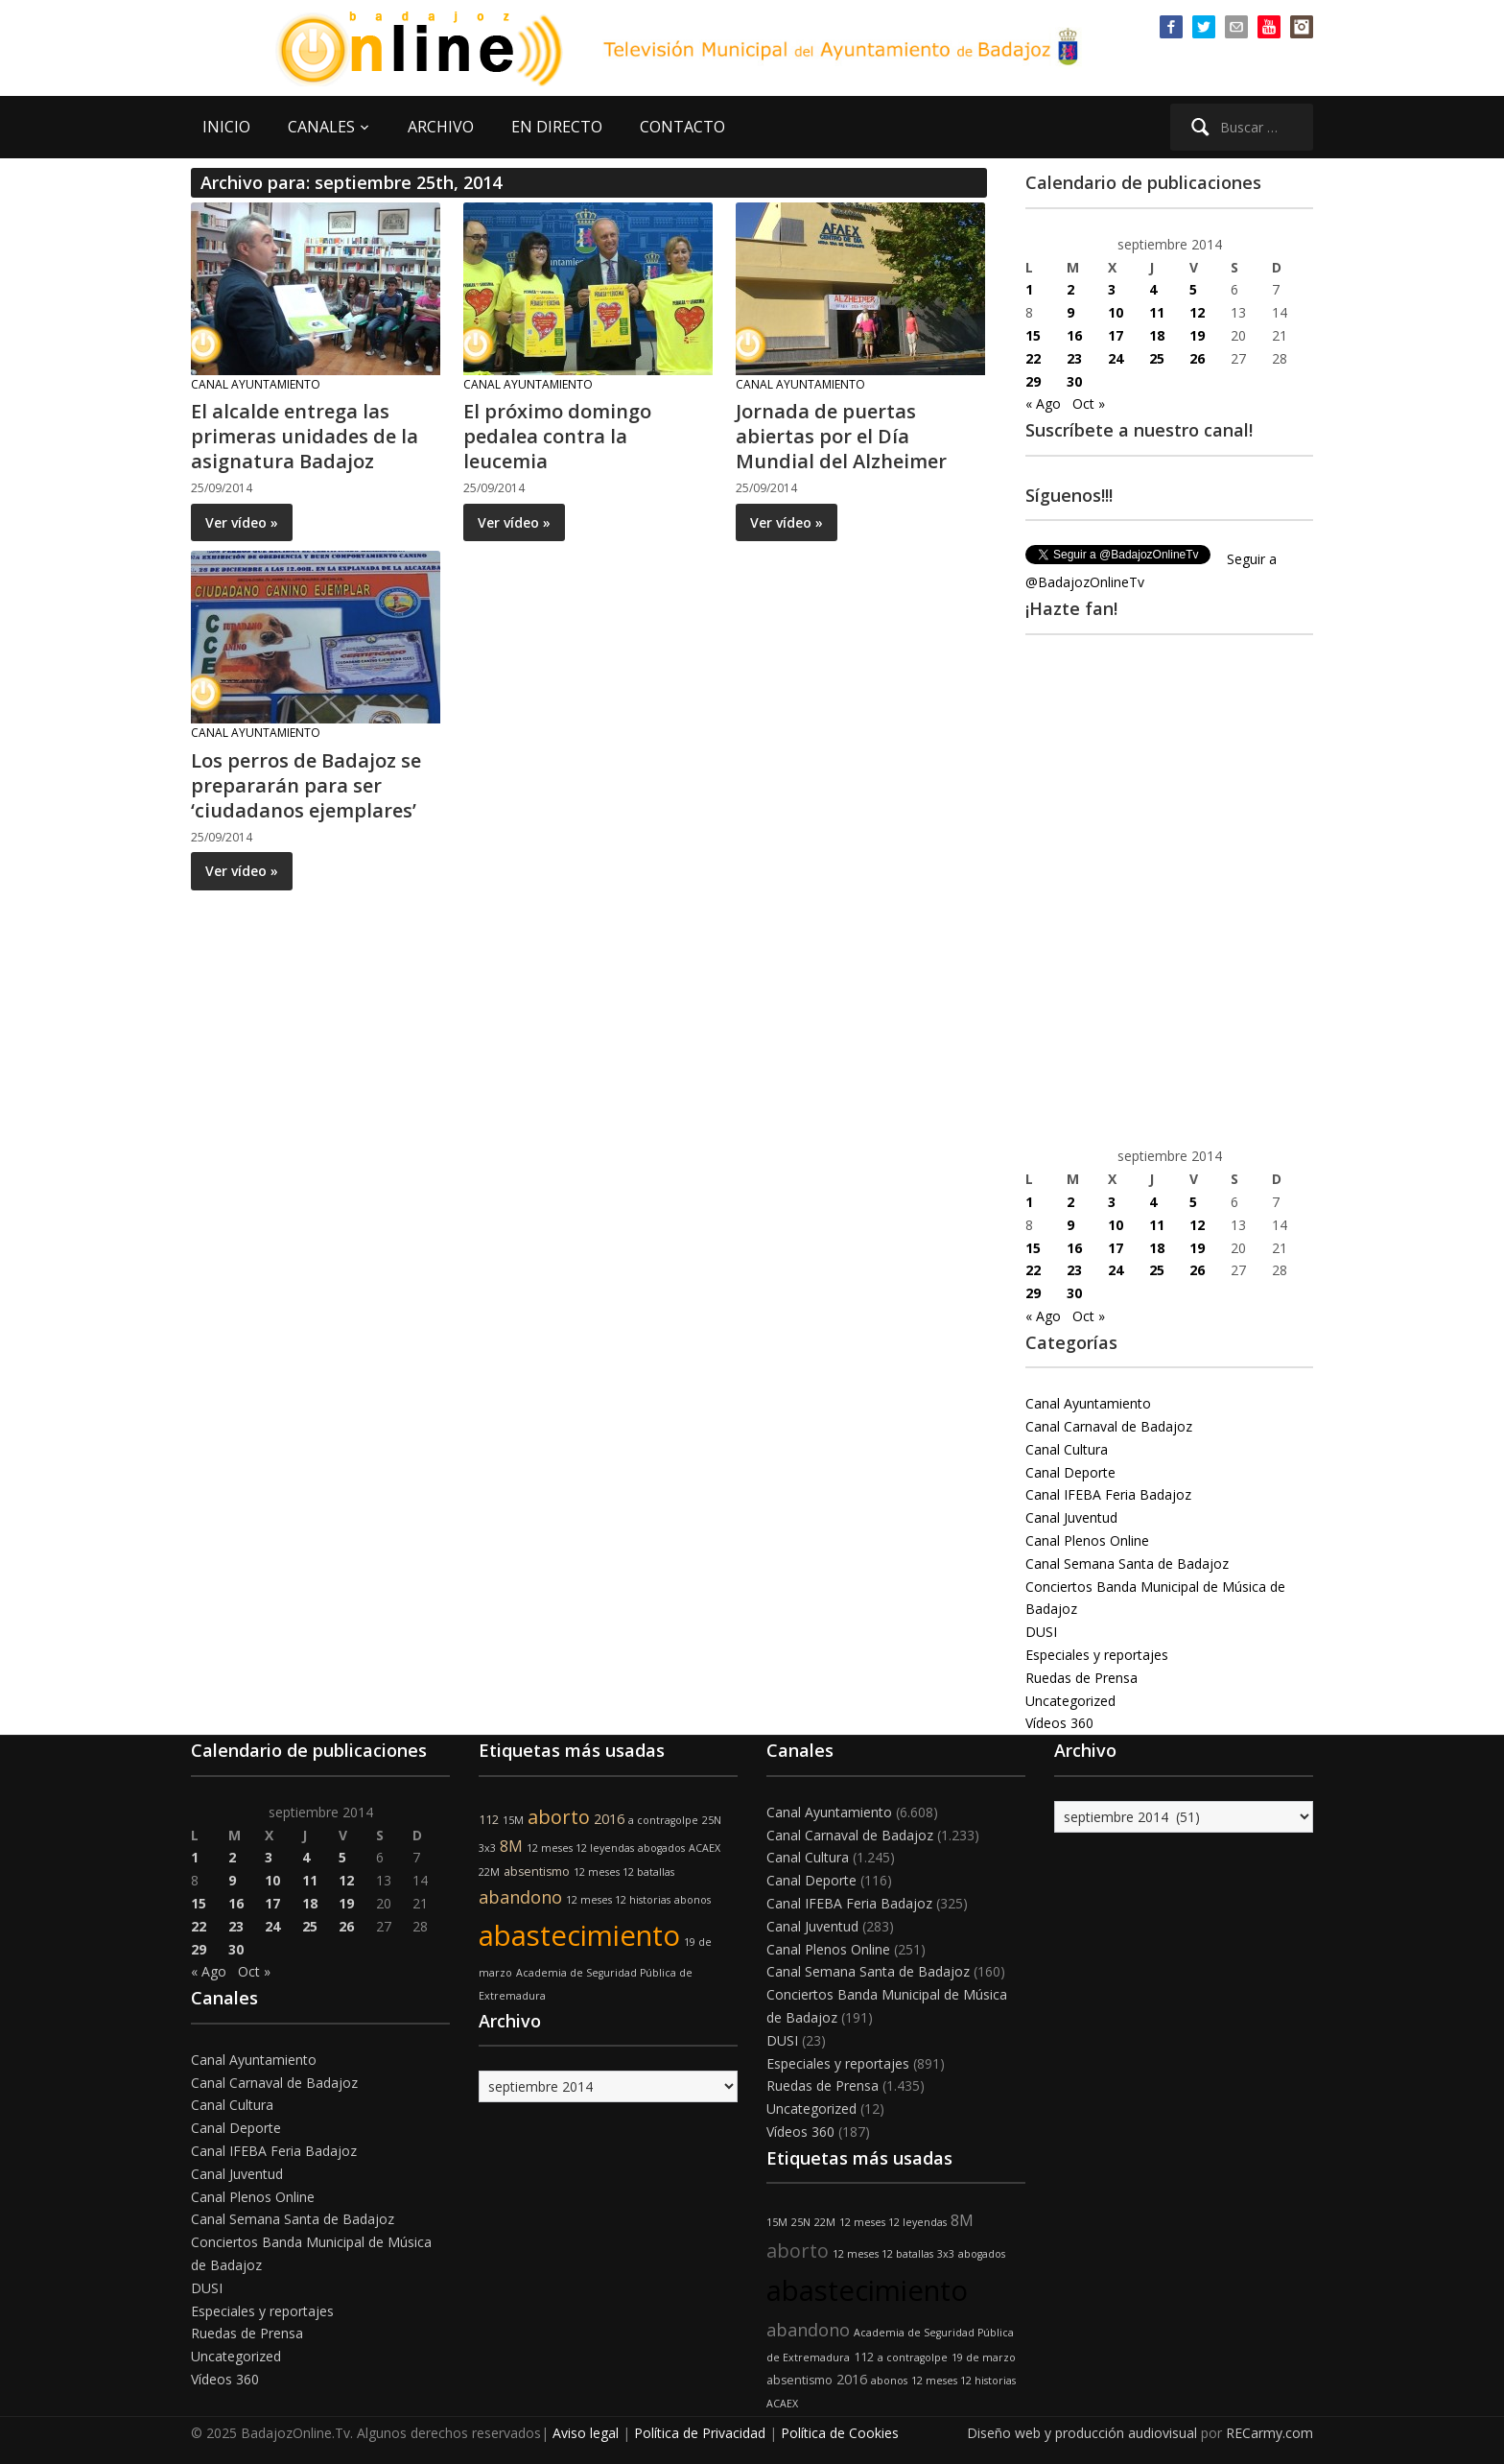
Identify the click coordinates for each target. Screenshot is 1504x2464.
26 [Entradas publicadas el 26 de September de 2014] (1197, 358)
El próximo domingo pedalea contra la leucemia (557, 436)
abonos (692, 1900)
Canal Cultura (1066, 1449)
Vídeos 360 (1059, 1723)
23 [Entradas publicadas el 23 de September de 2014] (1074, 358)
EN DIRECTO (556, 126)
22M (489, 1872)
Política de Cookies (840, 2433)
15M (513, 1820)
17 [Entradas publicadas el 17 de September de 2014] (1115, 335)
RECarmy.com (1269, 2433)
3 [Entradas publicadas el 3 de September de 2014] (1112, 289)
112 (489, 1820)
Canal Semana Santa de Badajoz (1127, 1563)
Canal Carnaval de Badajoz (1108, 1426)
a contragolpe (663, 1820)
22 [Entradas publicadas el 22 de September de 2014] (1033, 358)
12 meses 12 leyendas (580, 1848)
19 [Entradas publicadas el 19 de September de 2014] (1197, 335)
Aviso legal (585, 2433)
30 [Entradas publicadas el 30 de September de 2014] (1074, 381)
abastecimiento (579, 1935)
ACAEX (704, 1848)
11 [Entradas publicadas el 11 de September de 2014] (1156, 312)
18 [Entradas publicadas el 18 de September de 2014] (1156, 335)
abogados (661, 1848)
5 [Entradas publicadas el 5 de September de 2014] (1193, 289)
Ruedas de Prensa (1081, 1678)
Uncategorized (1070, 1701)
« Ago (1043, 403)
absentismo (537, 1871)
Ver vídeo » (241, 522)
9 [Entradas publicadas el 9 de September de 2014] (1070, 312)
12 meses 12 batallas (624, 1872)
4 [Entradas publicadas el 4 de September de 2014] (1153, 289)
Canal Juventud (1071, 1517)
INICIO (226, 126)
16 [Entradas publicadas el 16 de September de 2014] (1074, 335)
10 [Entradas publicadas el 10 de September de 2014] (1115, 312)
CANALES (321, 126)
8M (511, 1846)
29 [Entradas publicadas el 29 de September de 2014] (1033, 381)
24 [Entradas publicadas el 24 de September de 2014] (1115, 358)
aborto (559, 1817)
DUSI (1041, 1632)
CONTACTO (682, 126)
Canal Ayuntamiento (255, 384)
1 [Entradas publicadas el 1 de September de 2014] (1029, 289)
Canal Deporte (1070, 1472)
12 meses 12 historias (618, 1900)
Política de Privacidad (699, 2433)
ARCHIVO (441, 126)
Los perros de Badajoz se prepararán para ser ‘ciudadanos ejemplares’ (306, 785)
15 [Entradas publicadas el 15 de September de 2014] (1033, 335)
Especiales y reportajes (1096, 1655)
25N (711, 1820)
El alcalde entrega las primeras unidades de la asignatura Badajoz (304, 436)
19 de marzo (984, 2357)
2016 (609, 1819)
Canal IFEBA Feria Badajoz (1108, 1494)
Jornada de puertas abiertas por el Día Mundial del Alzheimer (841, 436)
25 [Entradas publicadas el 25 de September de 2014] (1156, 358)
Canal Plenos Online (1087, 1540)
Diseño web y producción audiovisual (1082, 2433)
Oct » (1088, 403)
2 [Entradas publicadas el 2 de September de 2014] (1070, 289)
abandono (520, 1896)
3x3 (487, 1848)
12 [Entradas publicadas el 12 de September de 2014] (1197, 312)
